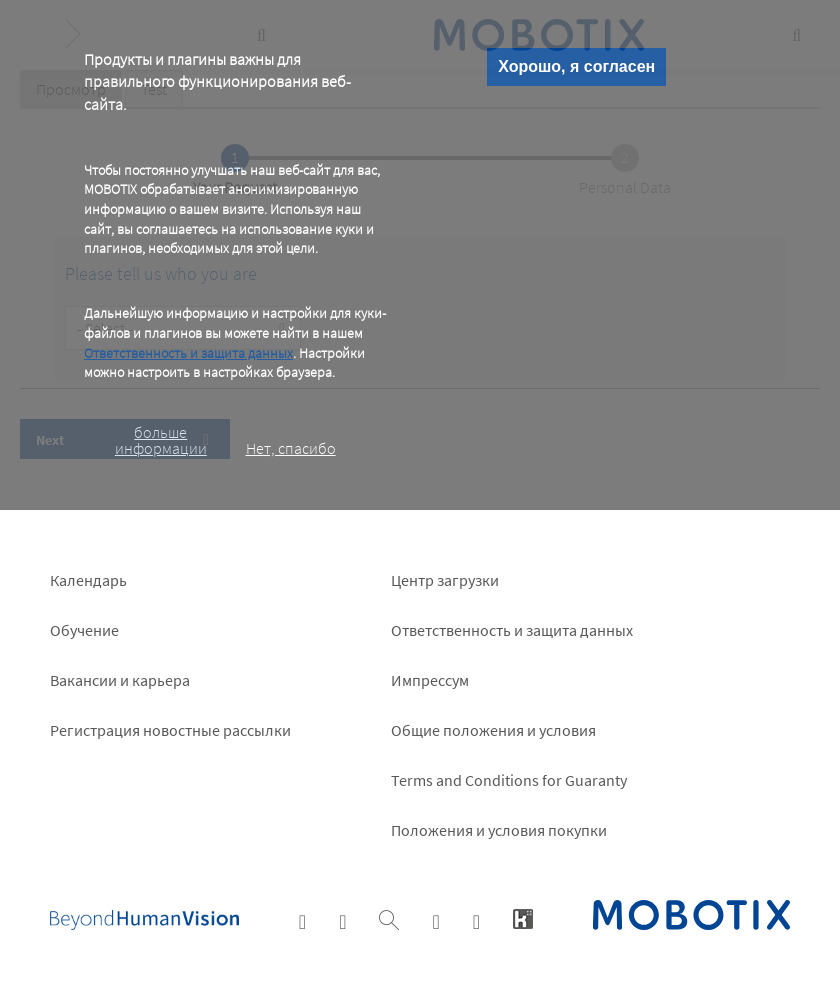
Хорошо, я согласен (576, 66)
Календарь (88, 580)
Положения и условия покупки (499, 830)
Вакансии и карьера (120, 680)
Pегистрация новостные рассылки (170, 730)
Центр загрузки (445, 580)
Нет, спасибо (291, 448)
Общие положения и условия (493, 730)
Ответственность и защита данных (188, 353)
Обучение (84, 630)
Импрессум (430, 680)
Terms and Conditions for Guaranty (509, 780)
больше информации (161, 440)
